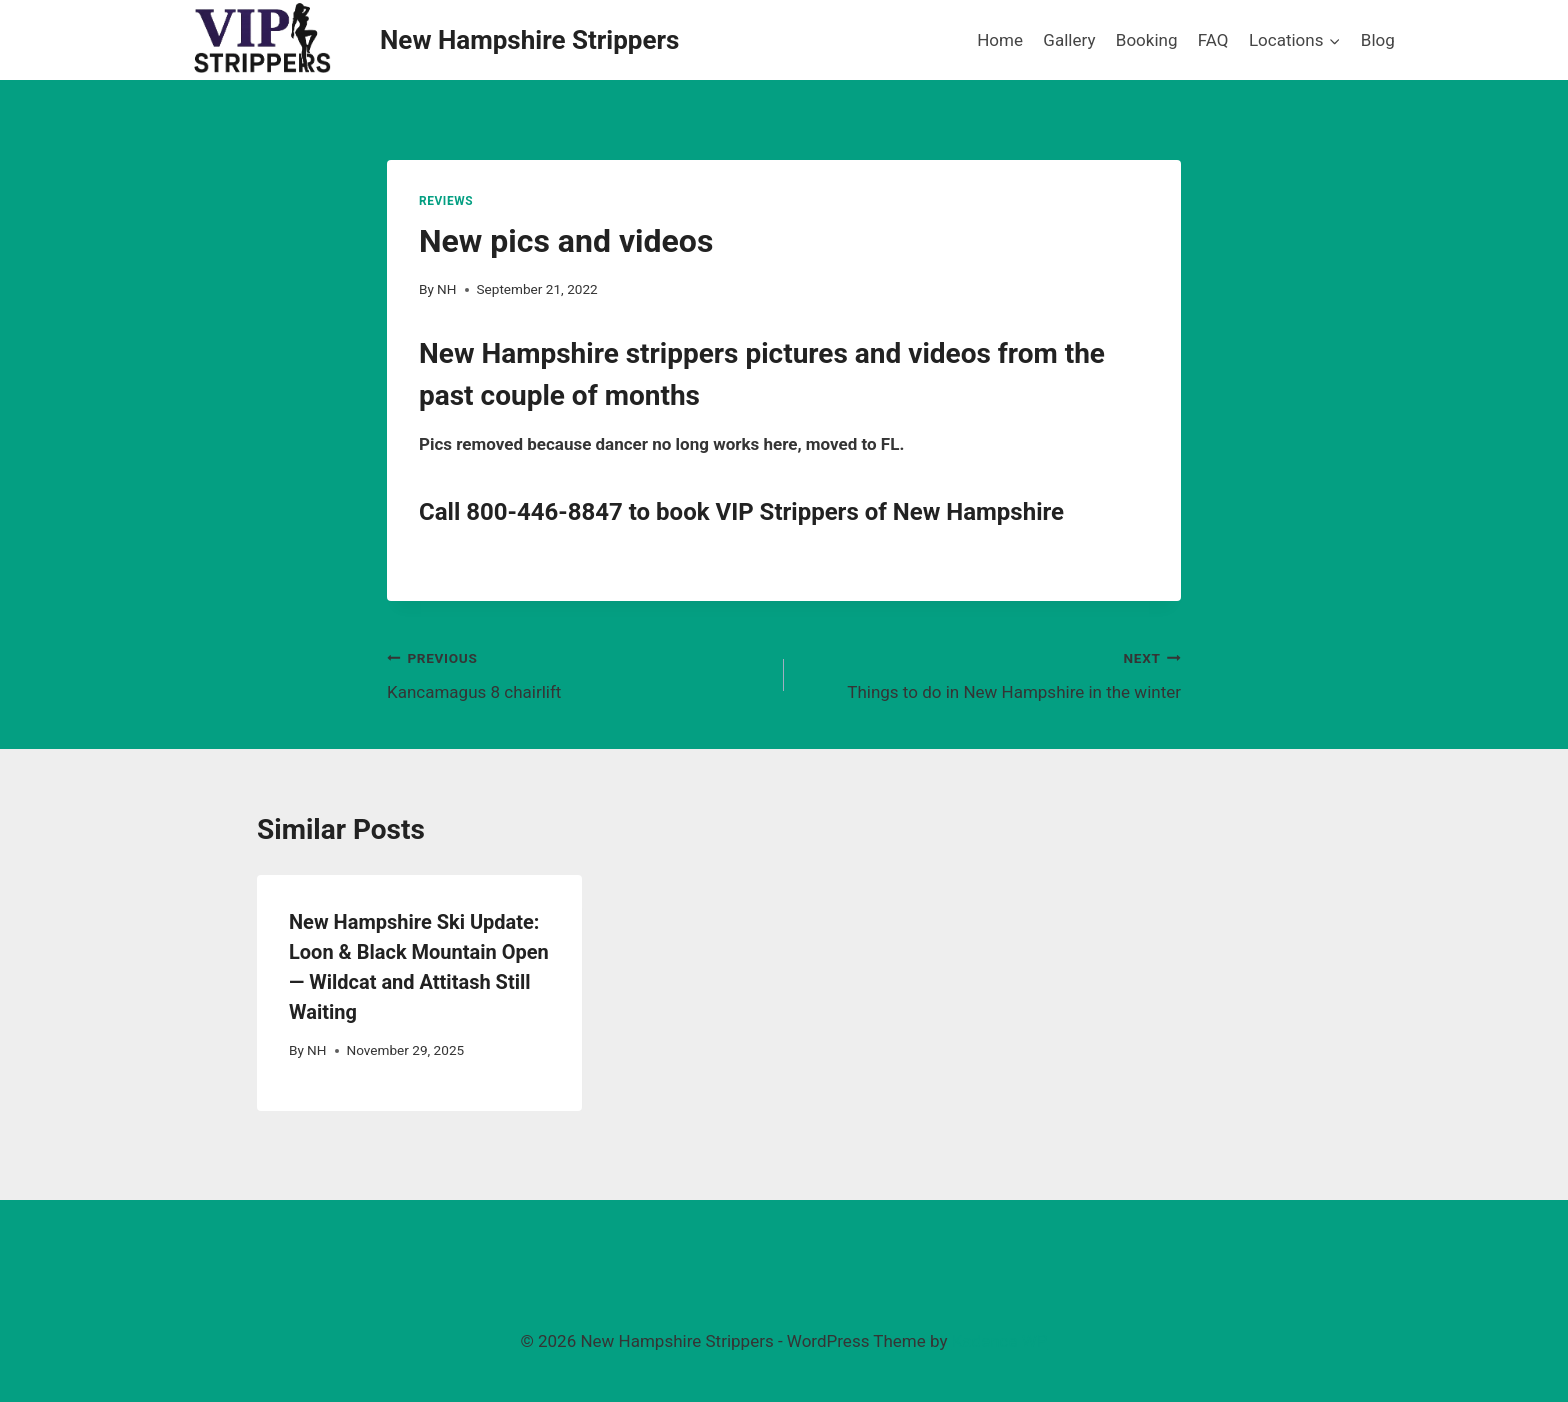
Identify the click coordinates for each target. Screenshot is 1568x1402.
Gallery (1069, 40)
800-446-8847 (544, 512)
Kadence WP (1000, 1341)
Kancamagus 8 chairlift (577, 673)
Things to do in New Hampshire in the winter (991, 673)
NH (446, 289)
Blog (1378, 40)
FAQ (1213, 40)
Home (1000, 40)
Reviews (446, 201)
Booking (1147, 40)
